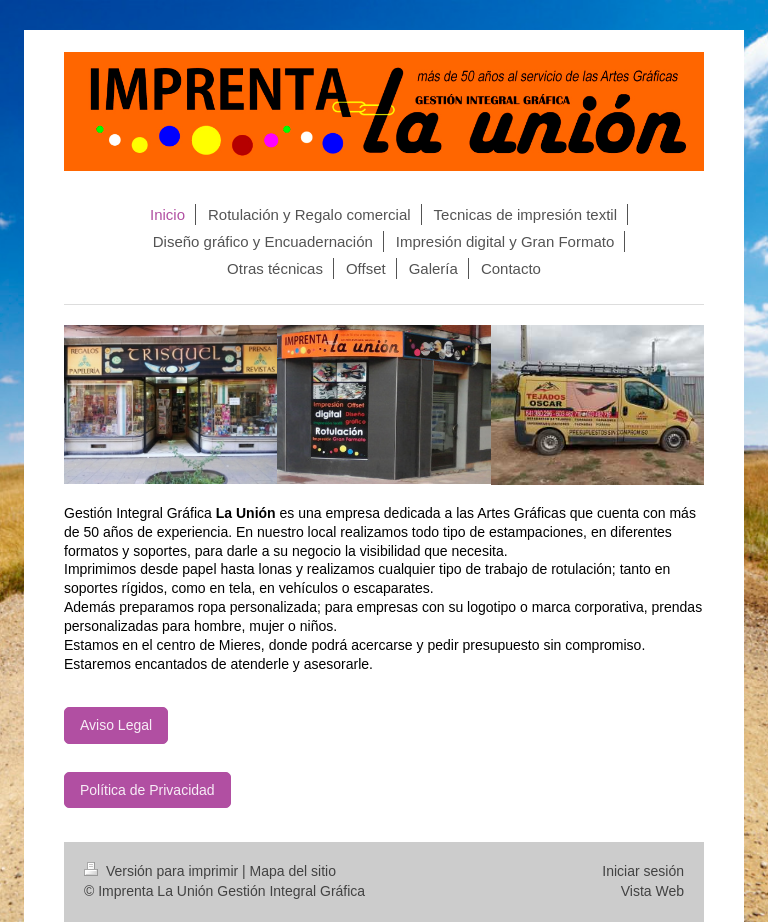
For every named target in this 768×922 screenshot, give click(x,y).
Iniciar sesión (643, 871)
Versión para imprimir (163, 871)
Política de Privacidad (147, 790)
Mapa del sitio (293, 871)
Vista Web (652, 891)
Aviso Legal (116, 725)
